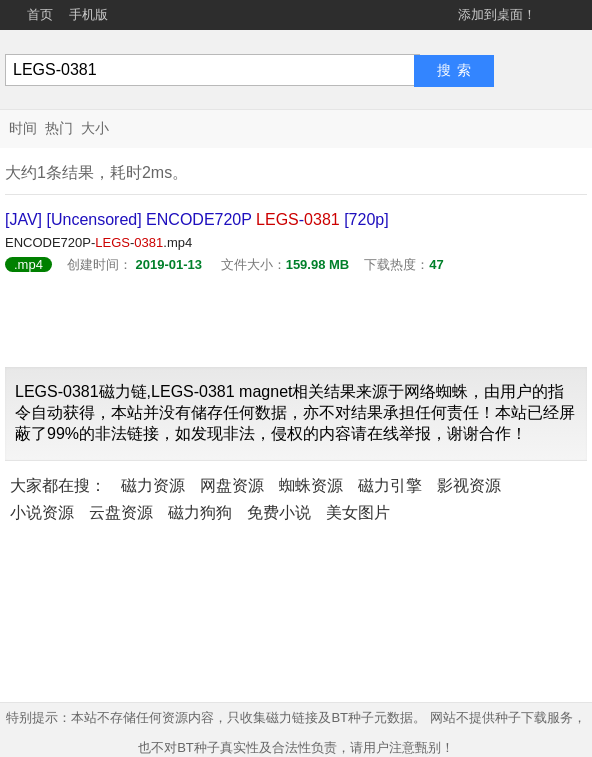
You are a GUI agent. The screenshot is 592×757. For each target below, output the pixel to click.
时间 (23, 128)
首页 (40, 14)
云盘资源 (121, 512)
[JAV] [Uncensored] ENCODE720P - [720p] (197, 219)
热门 (59, 128)
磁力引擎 (390, 485)
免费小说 (279, 512)
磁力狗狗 (200, 512)
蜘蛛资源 (311, 485)
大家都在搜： (58, 485)
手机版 (88, 14)
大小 (95, 128)
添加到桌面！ (497, 14)
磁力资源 (153, 485)
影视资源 (469, 485)
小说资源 (42, 512)
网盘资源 (232, 485)
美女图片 (358, 512)
